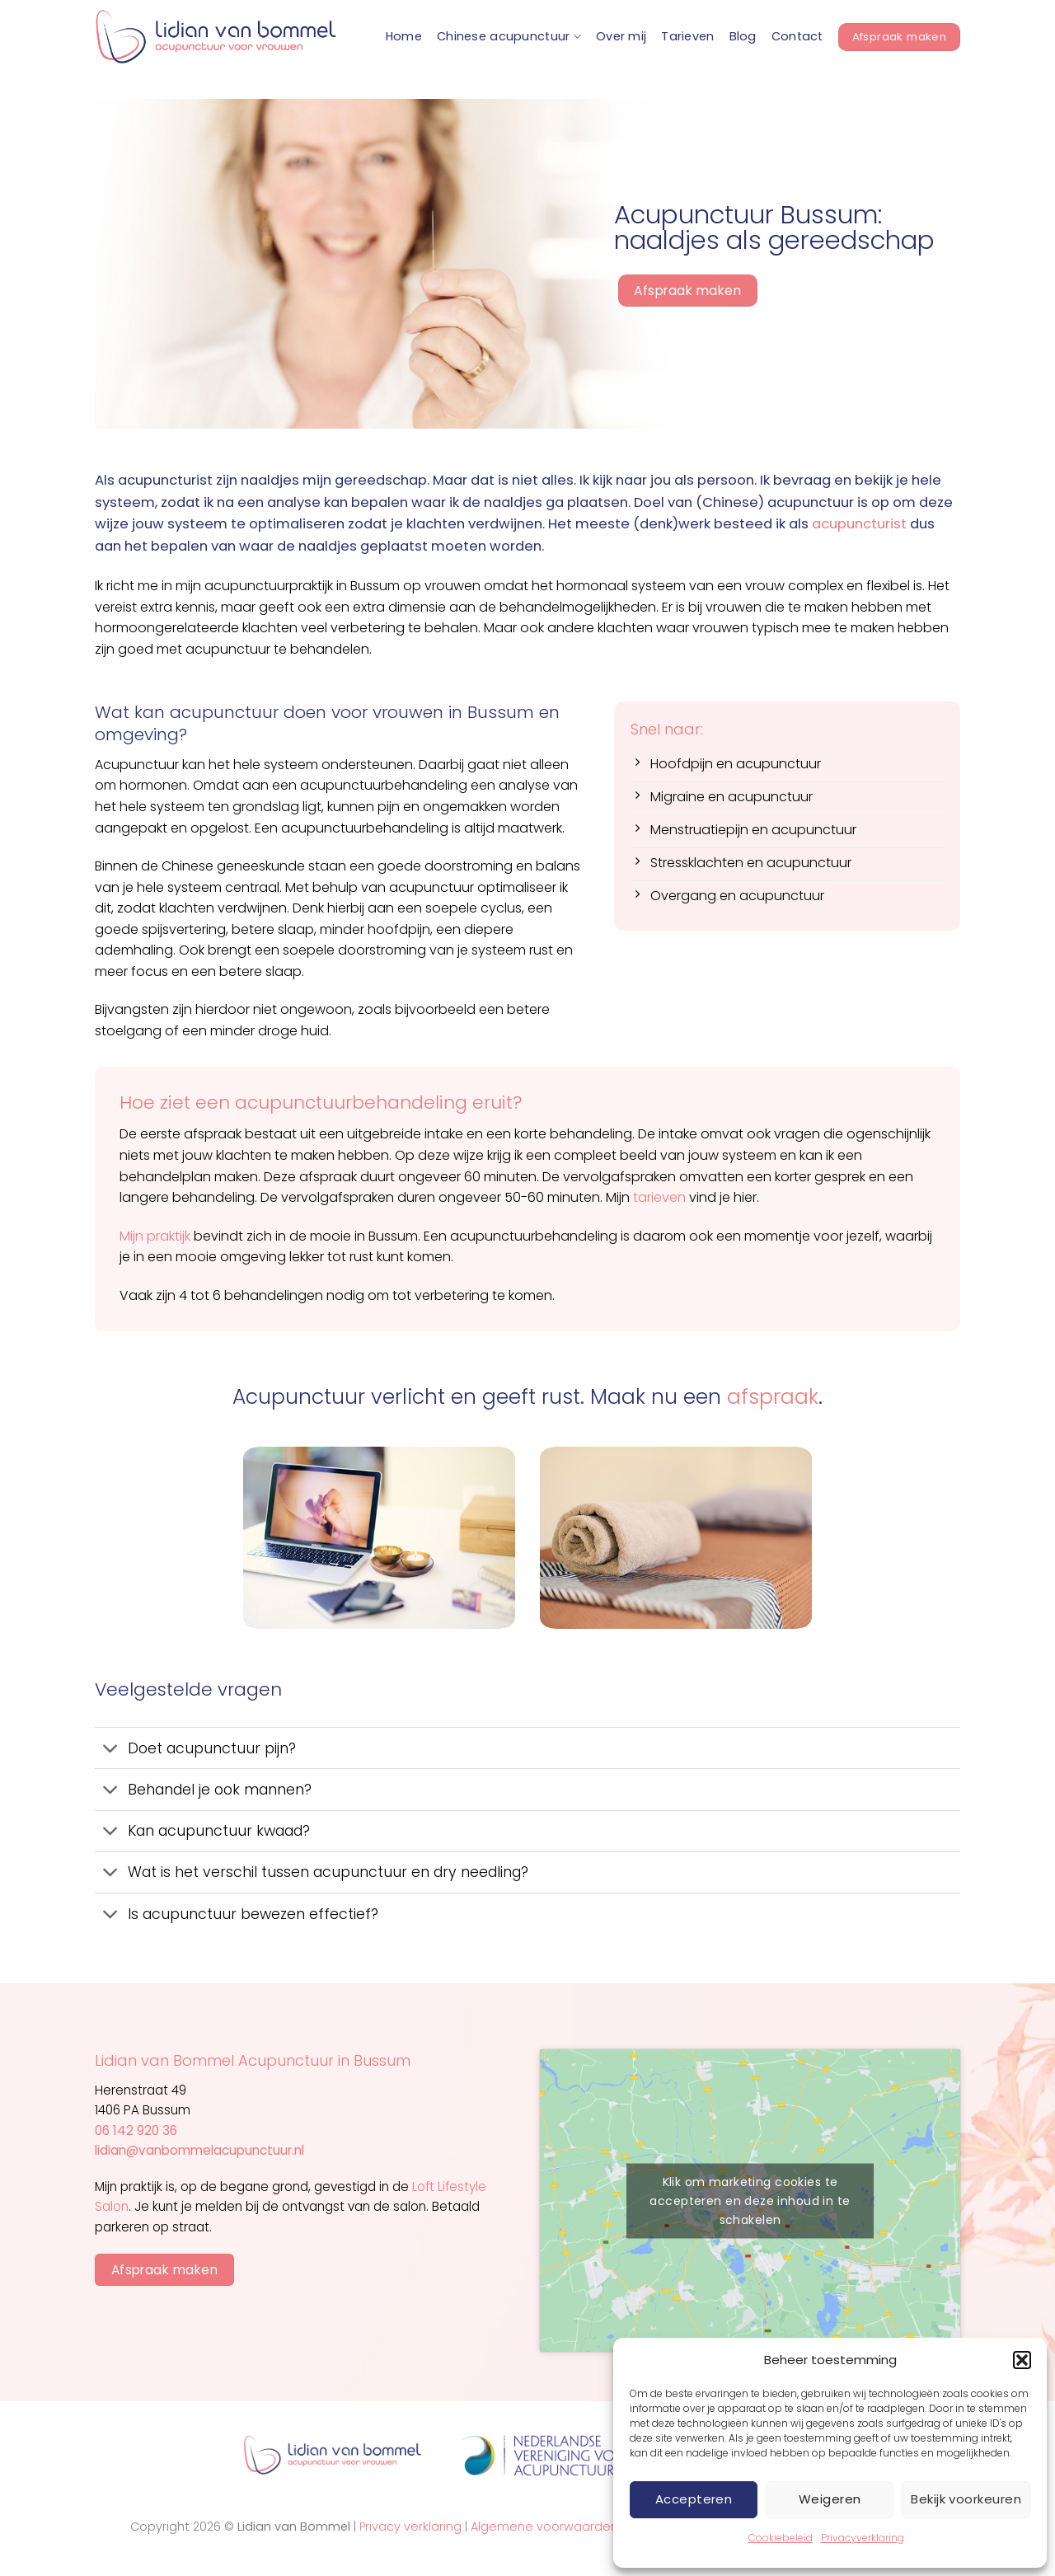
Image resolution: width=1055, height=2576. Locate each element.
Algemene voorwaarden (544, 2526)
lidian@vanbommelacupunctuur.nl (199, 2150)
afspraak (772, 1396)
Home (404, 36)
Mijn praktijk (155, 1236)
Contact (797, 36)
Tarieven (687, 36)
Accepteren (694, 2499)
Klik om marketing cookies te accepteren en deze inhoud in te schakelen (749, 2200)
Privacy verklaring (410, 2526)
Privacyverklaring (862, 2538)
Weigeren (830, 2499)
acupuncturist (859, 523)
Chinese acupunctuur (509, 36)
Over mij (621, 36)
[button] (1022, 2360)
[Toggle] (111, 1749)
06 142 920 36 (136, 2130)
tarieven (659, 1197)
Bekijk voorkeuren (966, 2499)
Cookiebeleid (780, 2538)
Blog (743, 36)
